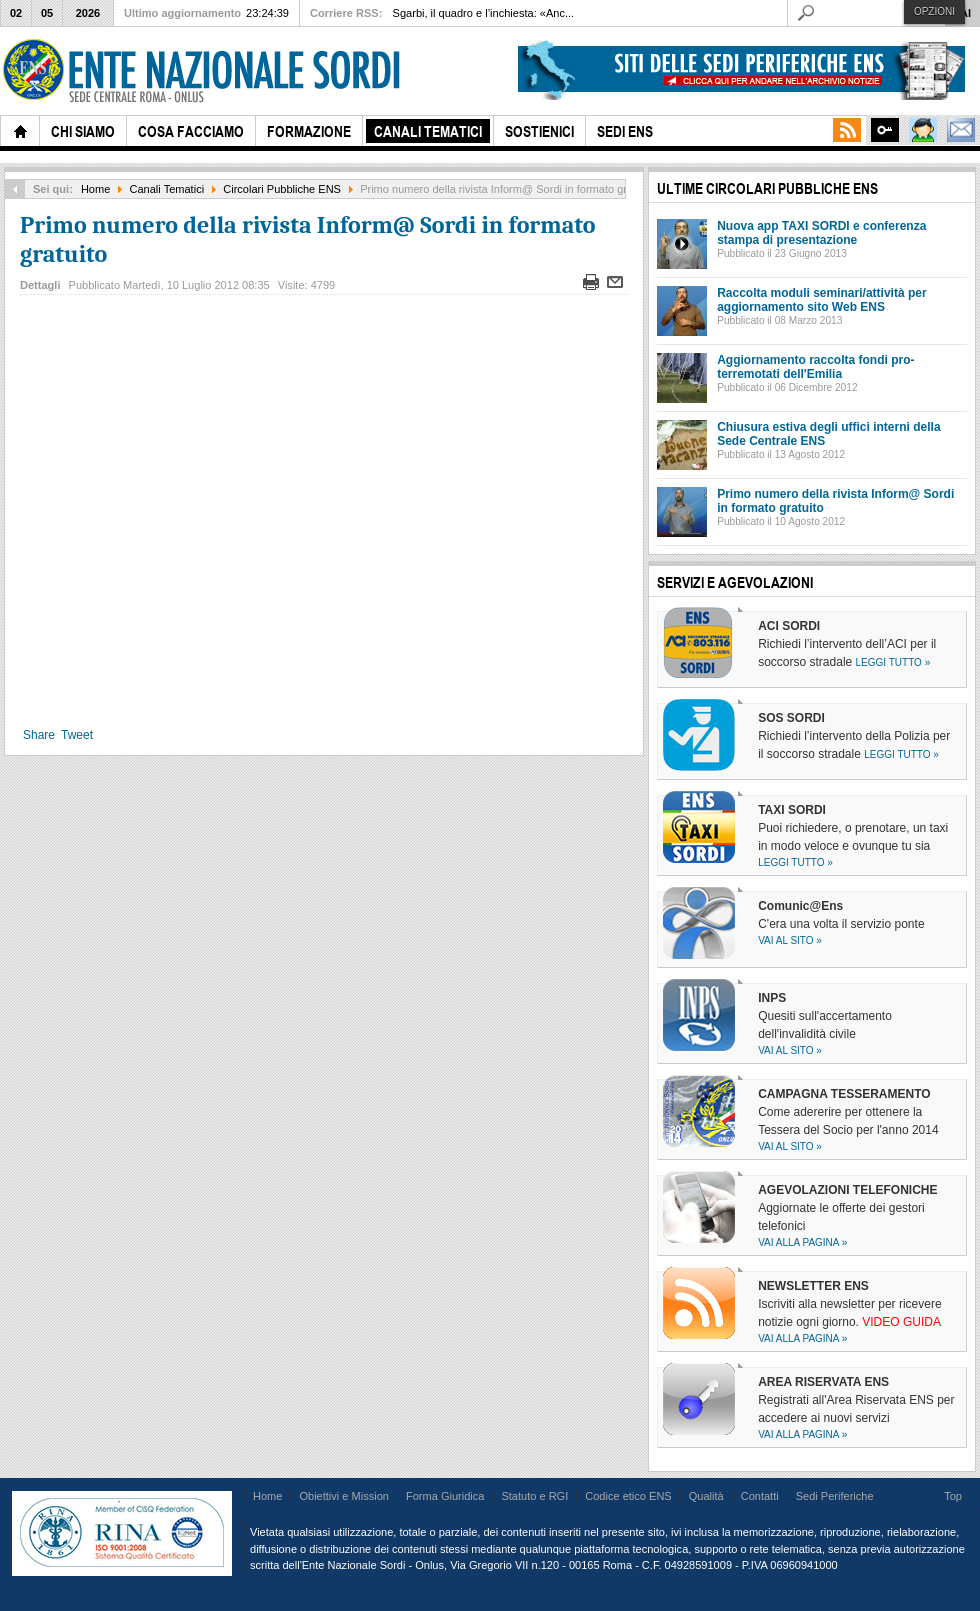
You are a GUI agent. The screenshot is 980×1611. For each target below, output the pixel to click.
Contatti (760, 1496)
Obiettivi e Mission (344, 1496)
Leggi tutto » (893, 662)
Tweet (77, 735)
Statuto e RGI (534, 1496)
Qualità (706, 1496)
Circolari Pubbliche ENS (282, 189)
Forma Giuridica (445, 1496)
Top (953, 1496)
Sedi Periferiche (835, 1496)
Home (95, 189)
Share (39, 735)
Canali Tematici (167, 189)
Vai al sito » (790, 940)
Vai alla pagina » (802, 1242)
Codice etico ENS (628, 1496)
